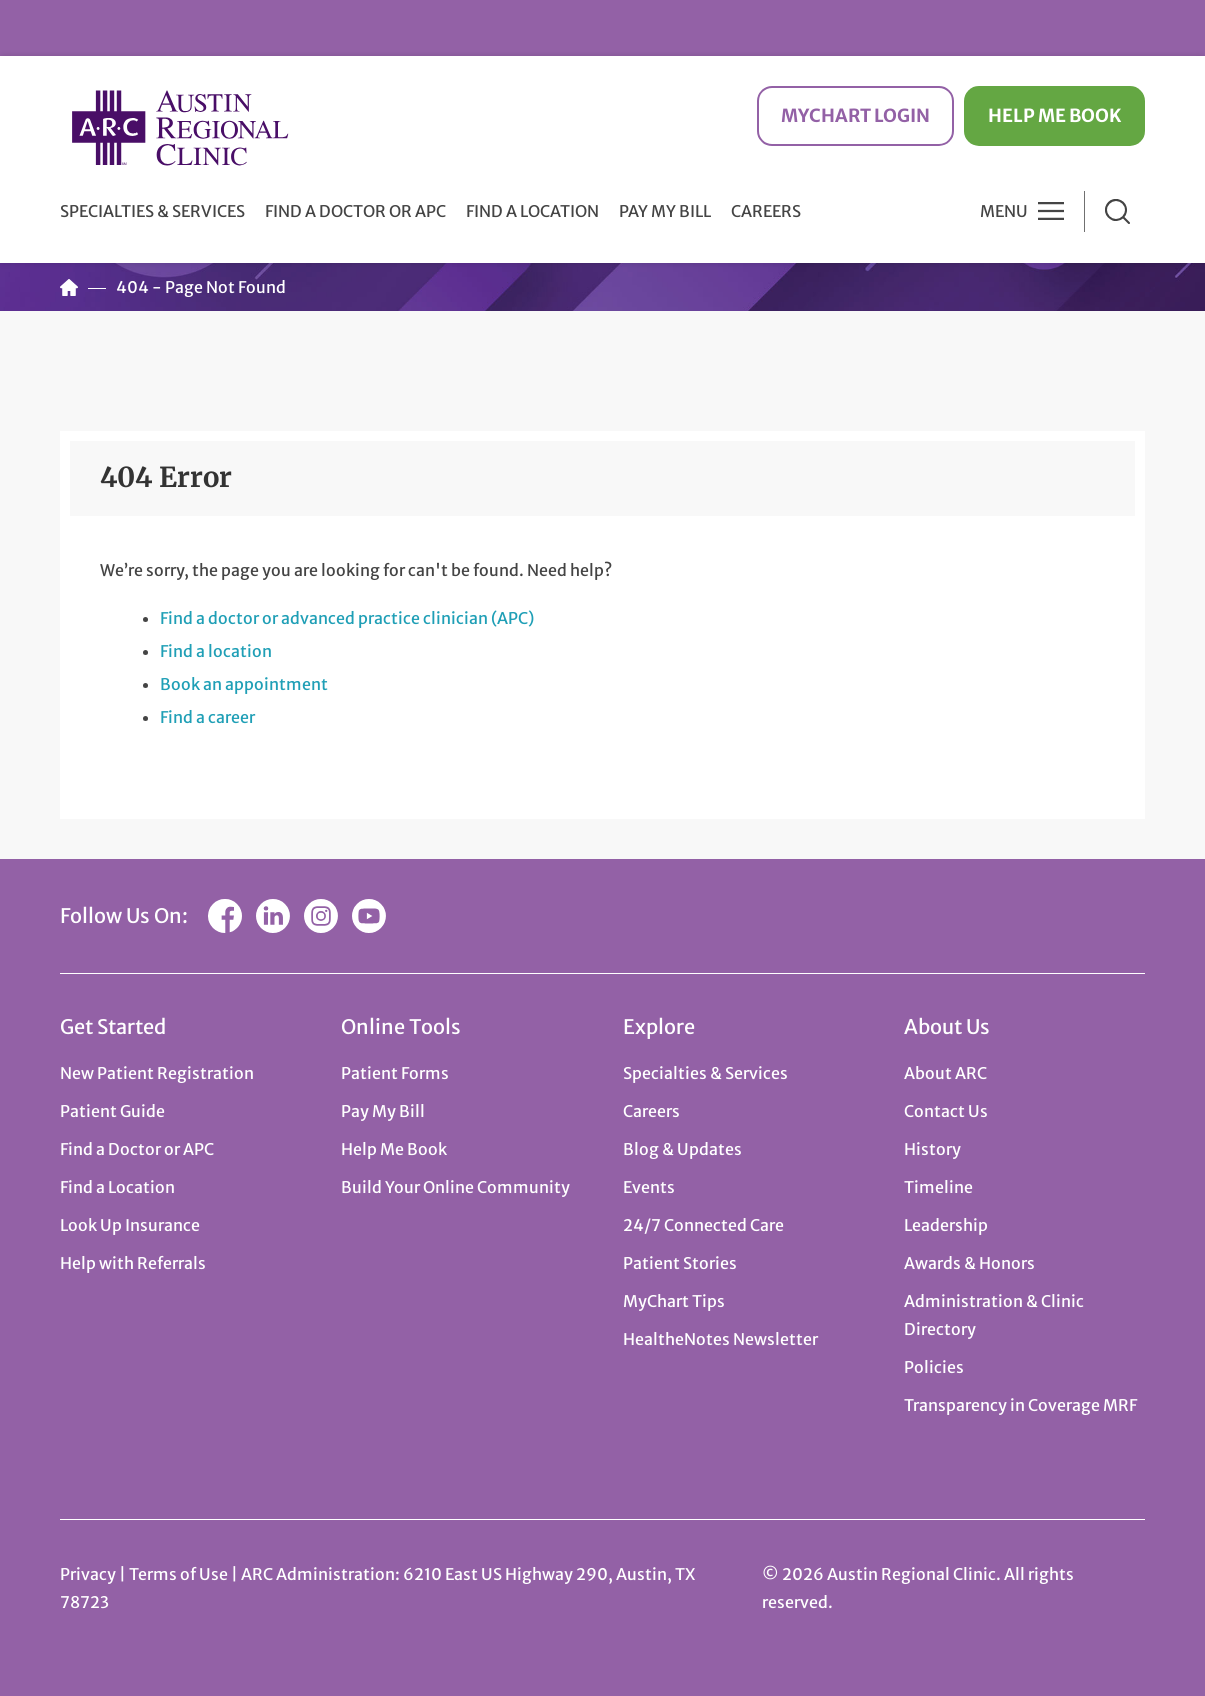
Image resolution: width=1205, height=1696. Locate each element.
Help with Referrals (133, 1263)
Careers (766, 211)
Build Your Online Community (455, 1187)
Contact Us (946, 1111)
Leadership (946, 1225)
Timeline (938, 1187)
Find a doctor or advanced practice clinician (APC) (347, 618)
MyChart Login (855, 115)
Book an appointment (244, 684)
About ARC (945, 1073)
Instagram (321, 916)
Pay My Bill (665, 211)
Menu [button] (1004, 211)
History (932, 1149)
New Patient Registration (157, 1073)
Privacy (88, 1574)
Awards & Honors (969, 1263)
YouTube (369, 916)
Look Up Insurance (130, 1225)
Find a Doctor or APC (355, 211)
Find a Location (532, 211)
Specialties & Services (705, 1073)
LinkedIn (273, 916)
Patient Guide (112, 1111)
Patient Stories (680, 1263)
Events (649, 1187)
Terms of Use (180, 1574)
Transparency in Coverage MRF (1020, 1405)
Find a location (216, 651)
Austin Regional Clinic (180, 127)
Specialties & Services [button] (152, 211)
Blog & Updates (682, 1149)
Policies (934, 1367)
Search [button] (1117, 211)
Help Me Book (1054, 115)
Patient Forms (395, 1073)
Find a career (207, 717)
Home (69, 287)
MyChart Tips (674, 1301)
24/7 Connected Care (703, 1225)
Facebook (225, 916)
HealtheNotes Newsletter (720, 1339)
